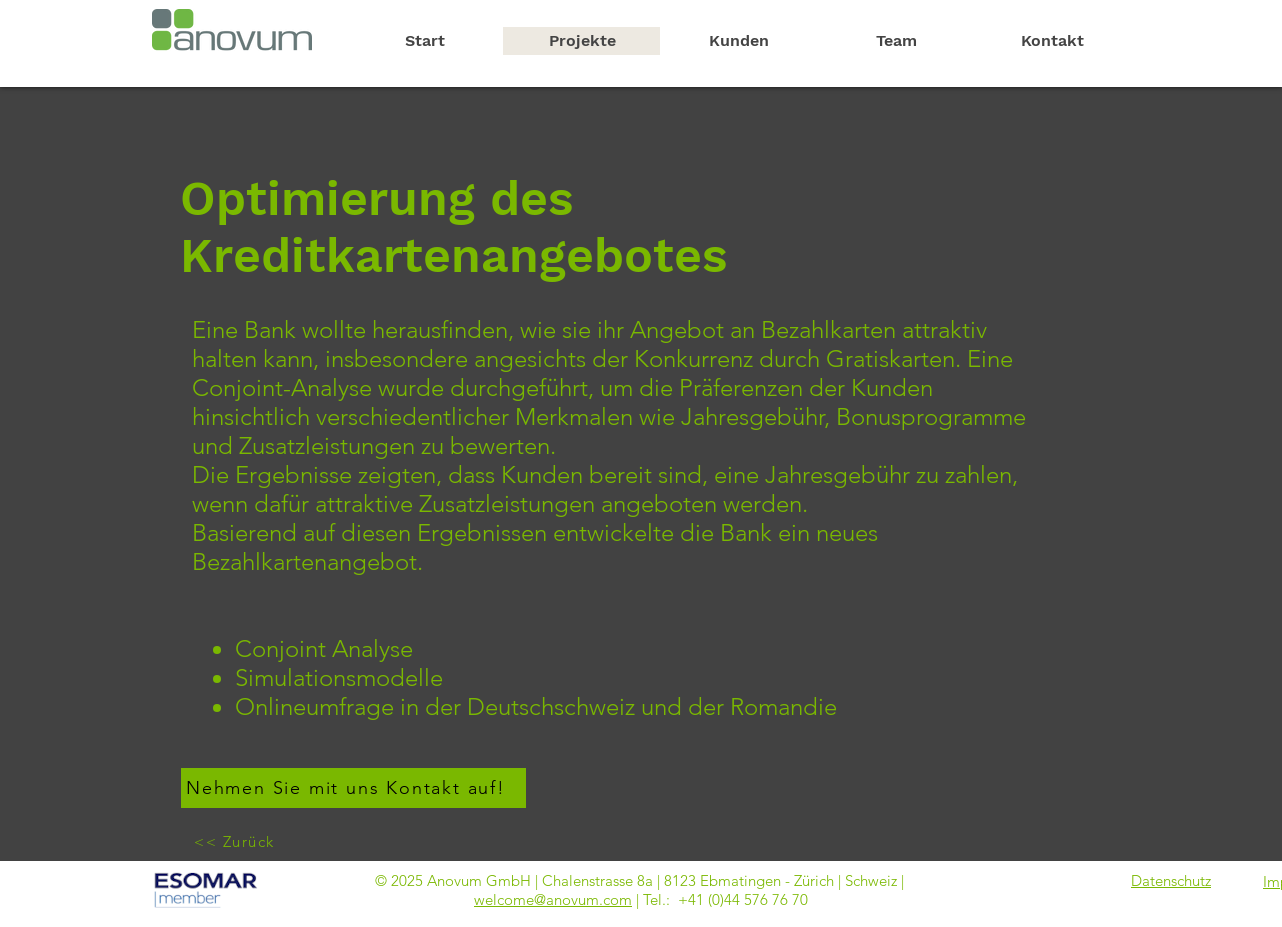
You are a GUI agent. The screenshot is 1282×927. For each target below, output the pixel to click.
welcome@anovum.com (553, 899)
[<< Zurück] (236, 841)
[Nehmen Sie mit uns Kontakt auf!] (353, 788)
